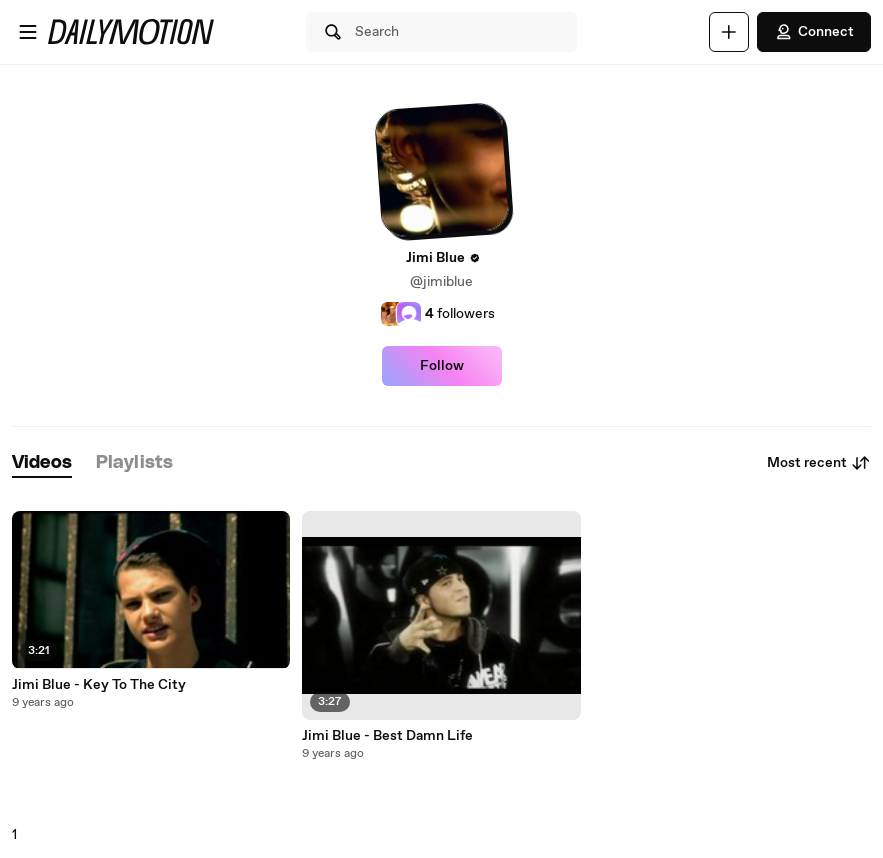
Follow (442, 366)
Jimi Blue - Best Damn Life (387, 736)
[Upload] (729, 32)
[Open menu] (28, 32)
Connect (814, 32)
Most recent (819, 463)
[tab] (42, 463)
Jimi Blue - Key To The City (99, 685)
